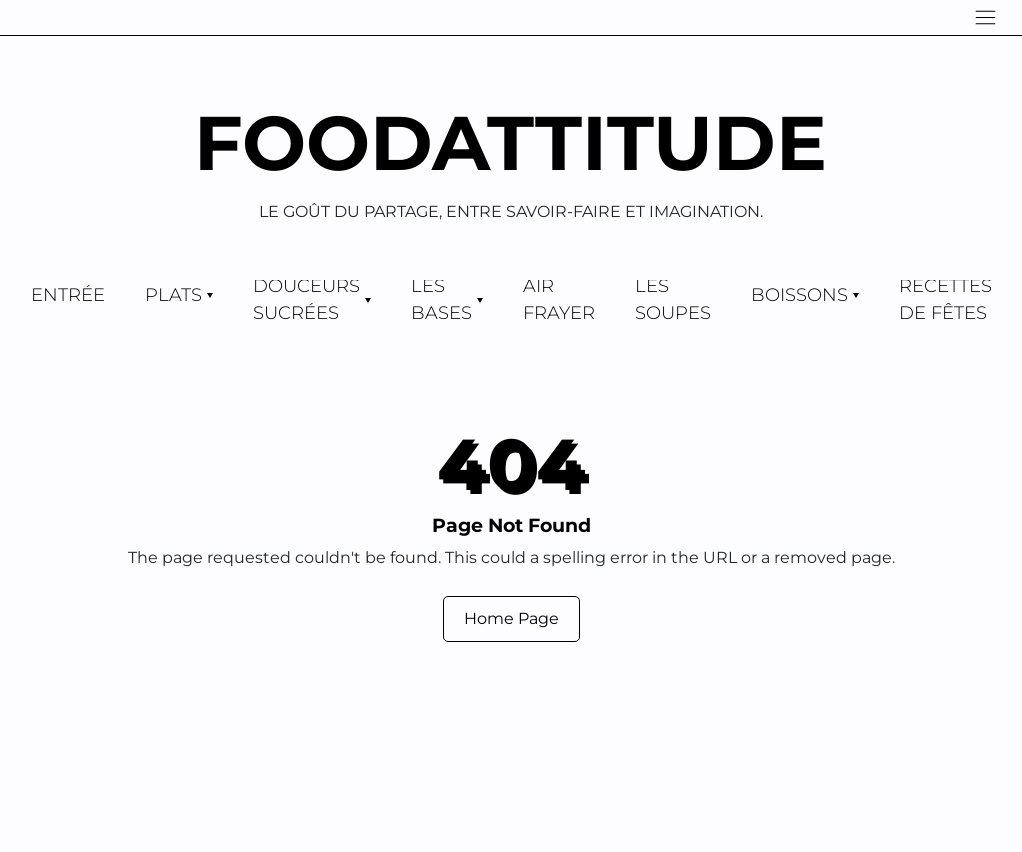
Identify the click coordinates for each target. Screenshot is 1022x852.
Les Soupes (673, 300)
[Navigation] (985, 17)
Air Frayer (559, 300)
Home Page (511, 618)
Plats (173, 295)
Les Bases (441, 300)
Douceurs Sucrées (306, 300)
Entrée (68, 295)
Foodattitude (510, 142)
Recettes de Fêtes (945, 300)
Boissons (799, 295)
